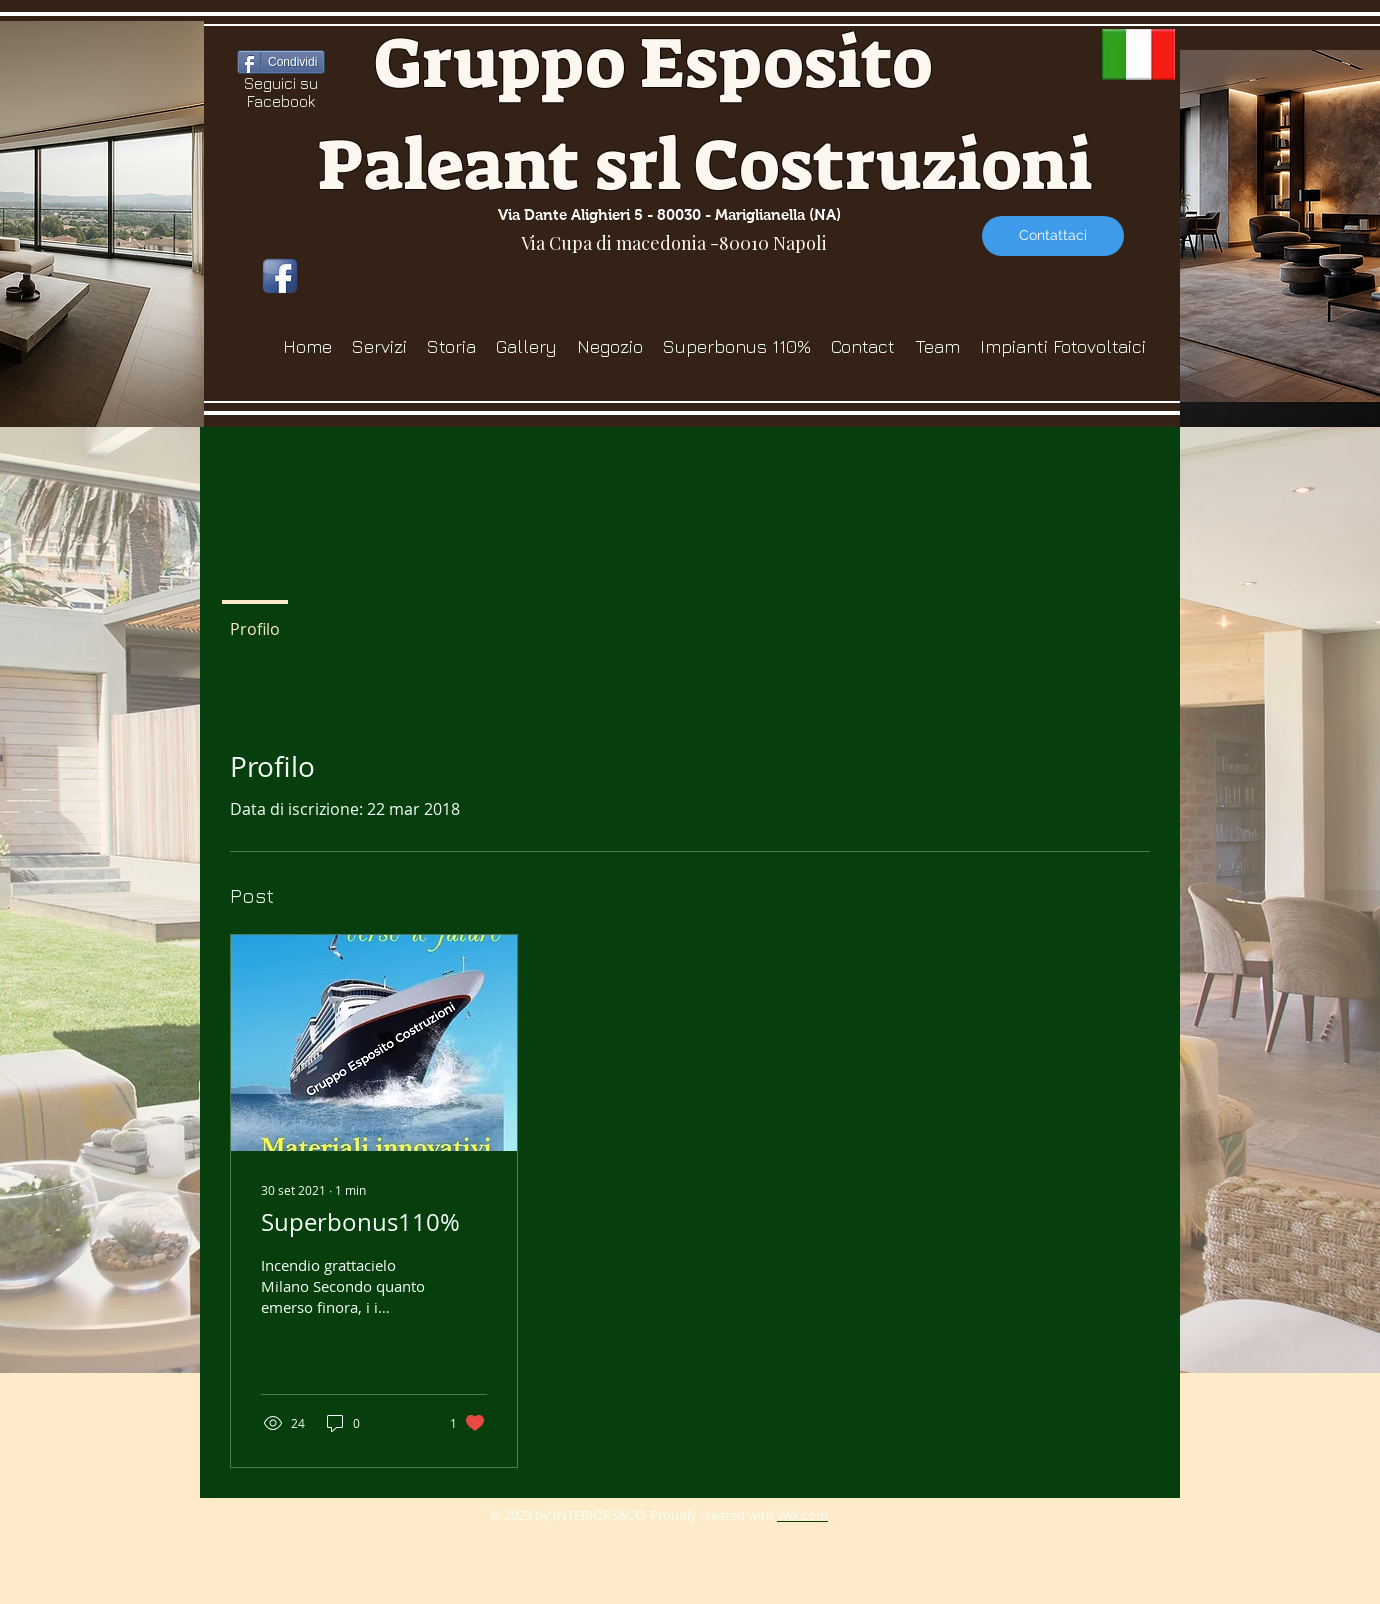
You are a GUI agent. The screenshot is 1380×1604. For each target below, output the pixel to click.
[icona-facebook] (280, 276)
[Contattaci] (1053, 236)
